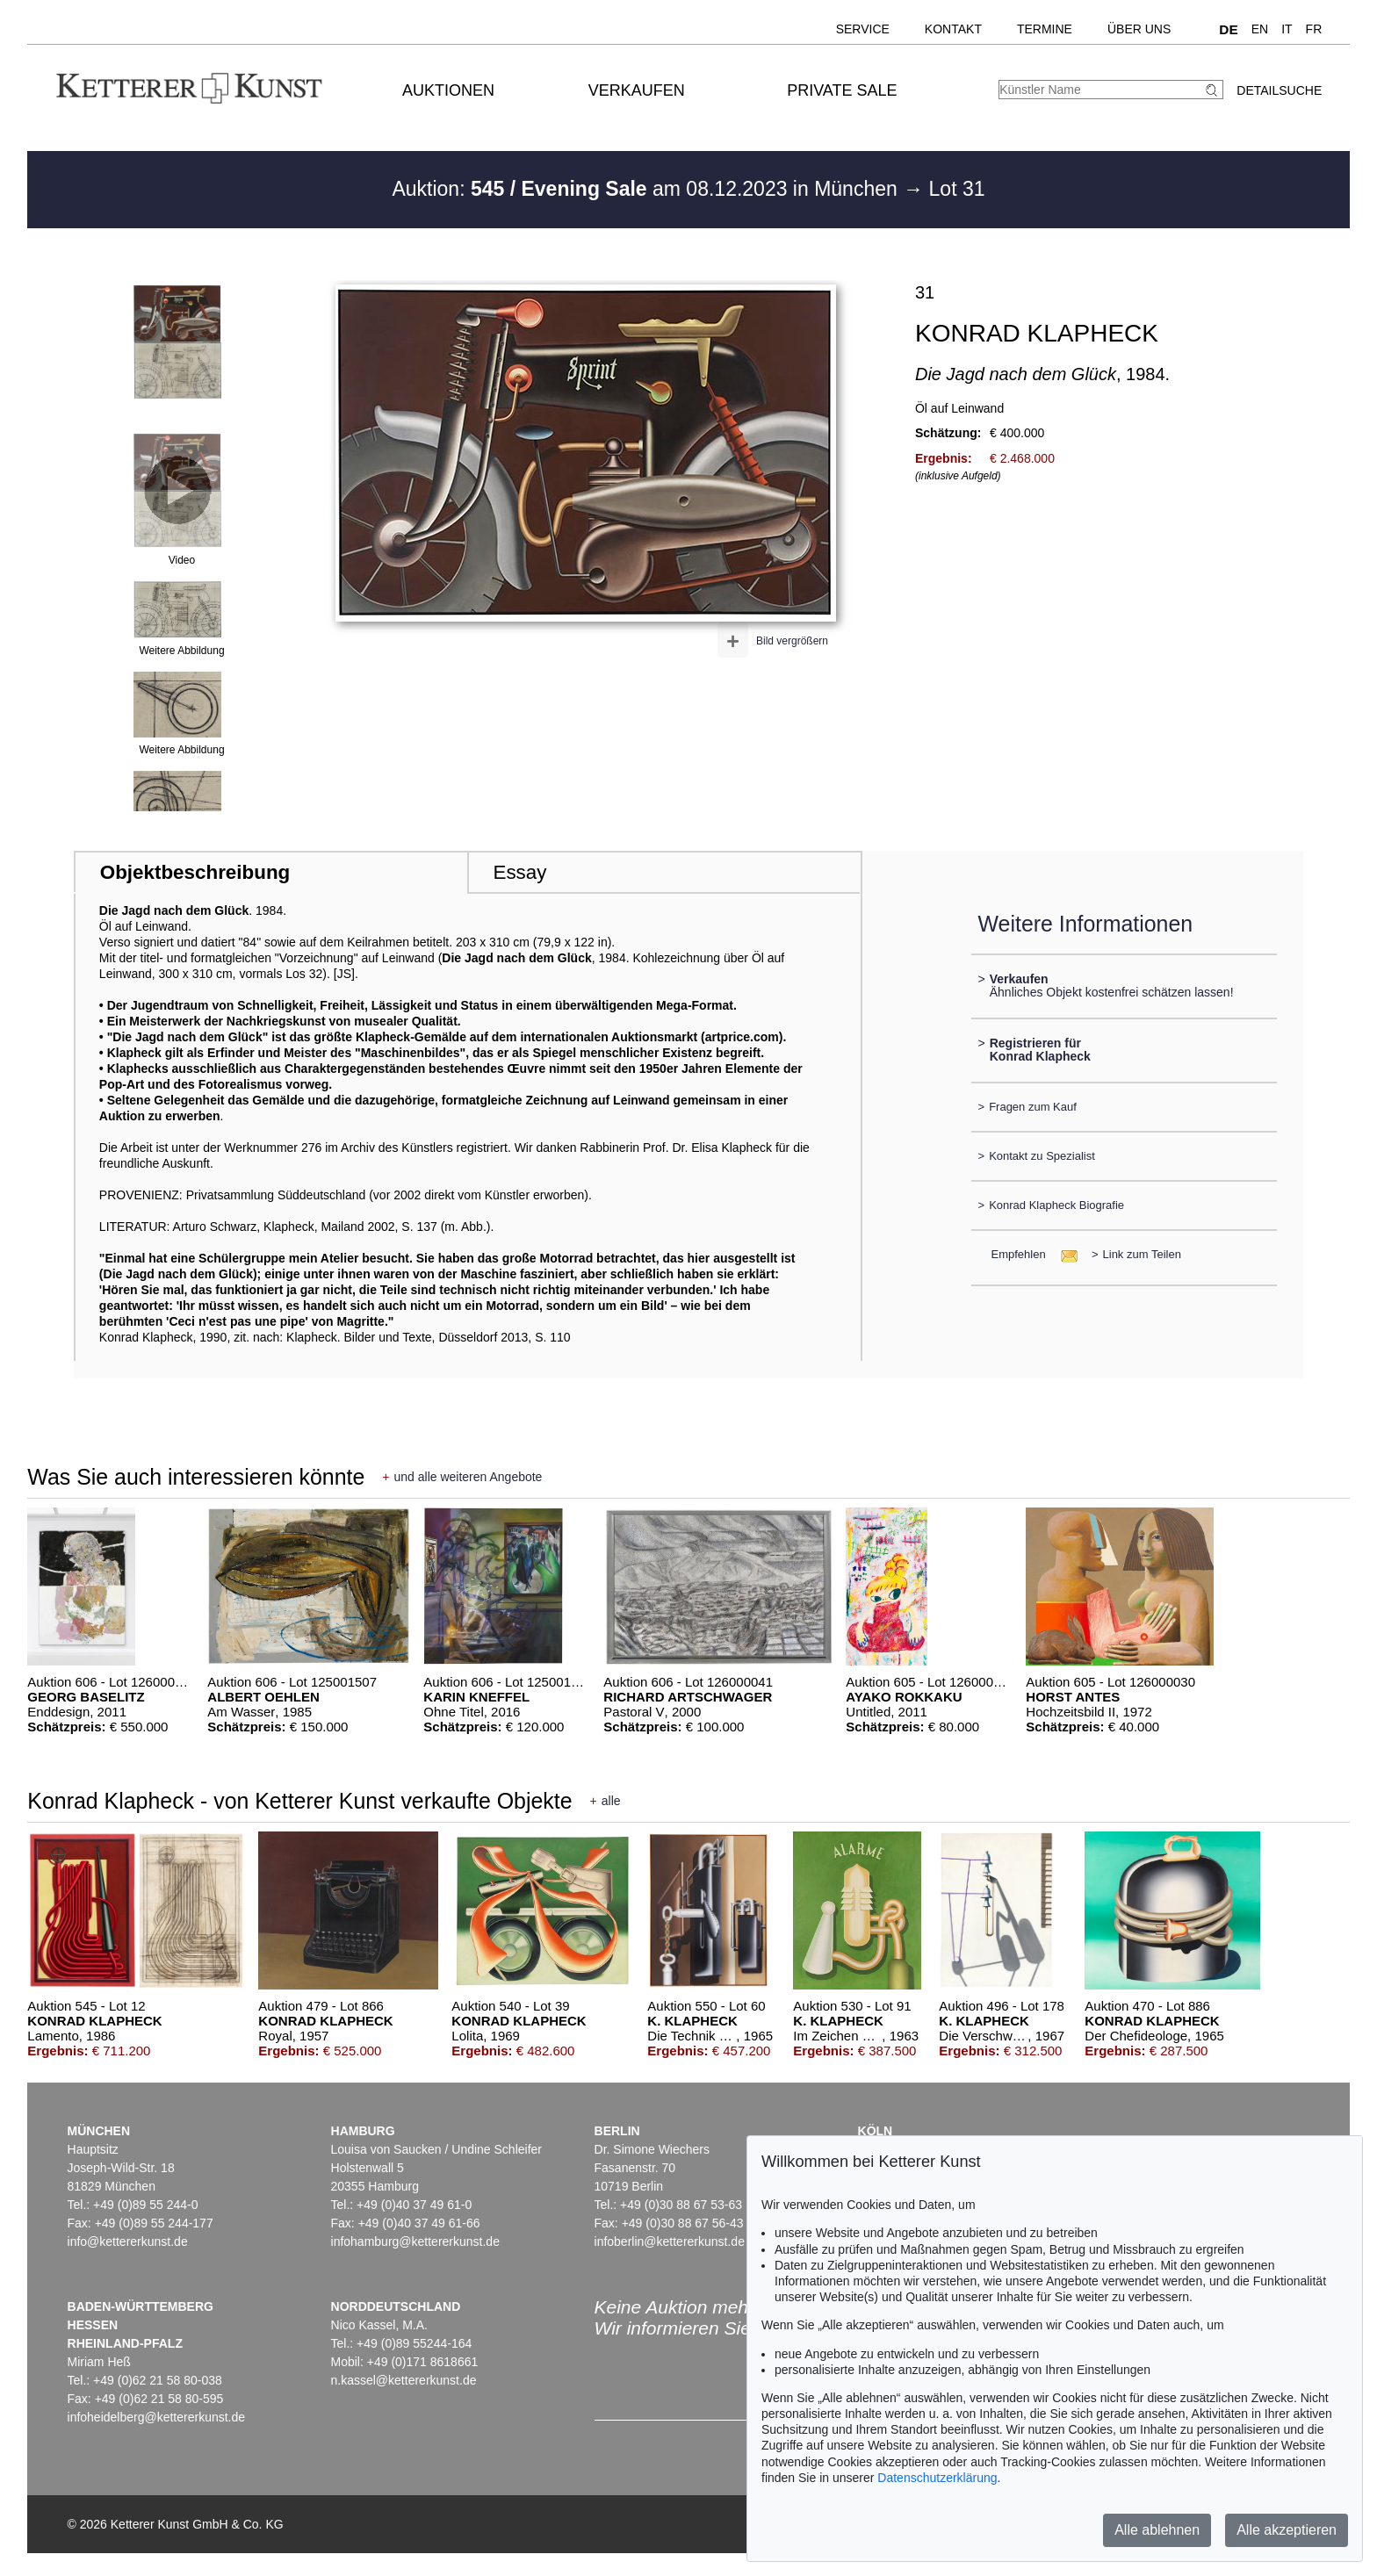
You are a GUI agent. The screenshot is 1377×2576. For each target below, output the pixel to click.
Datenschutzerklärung (937, 2478)
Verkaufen (636, 90)
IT (1286, 29)
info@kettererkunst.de (128, 2241)
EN (1259, 29)
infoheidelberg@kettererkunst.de (157, 2417)
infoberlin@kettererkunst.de (670, 2241)
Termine (1044, 29)
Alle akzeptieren (1286, 2529)
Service (863, 29)
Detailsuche (1279, 90)
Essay (519, 872)
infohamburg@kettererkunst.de (415, 2241)
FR (1314, 29)
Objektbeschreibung (195, 872)
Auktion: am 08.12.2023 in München (647, 188)
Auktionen (448, 90)
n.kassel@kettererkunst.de (404, 2380)
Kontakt (953, 29)
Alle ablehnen (1157, 2529)
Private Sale (842, 90)
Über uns (1139, 29)
